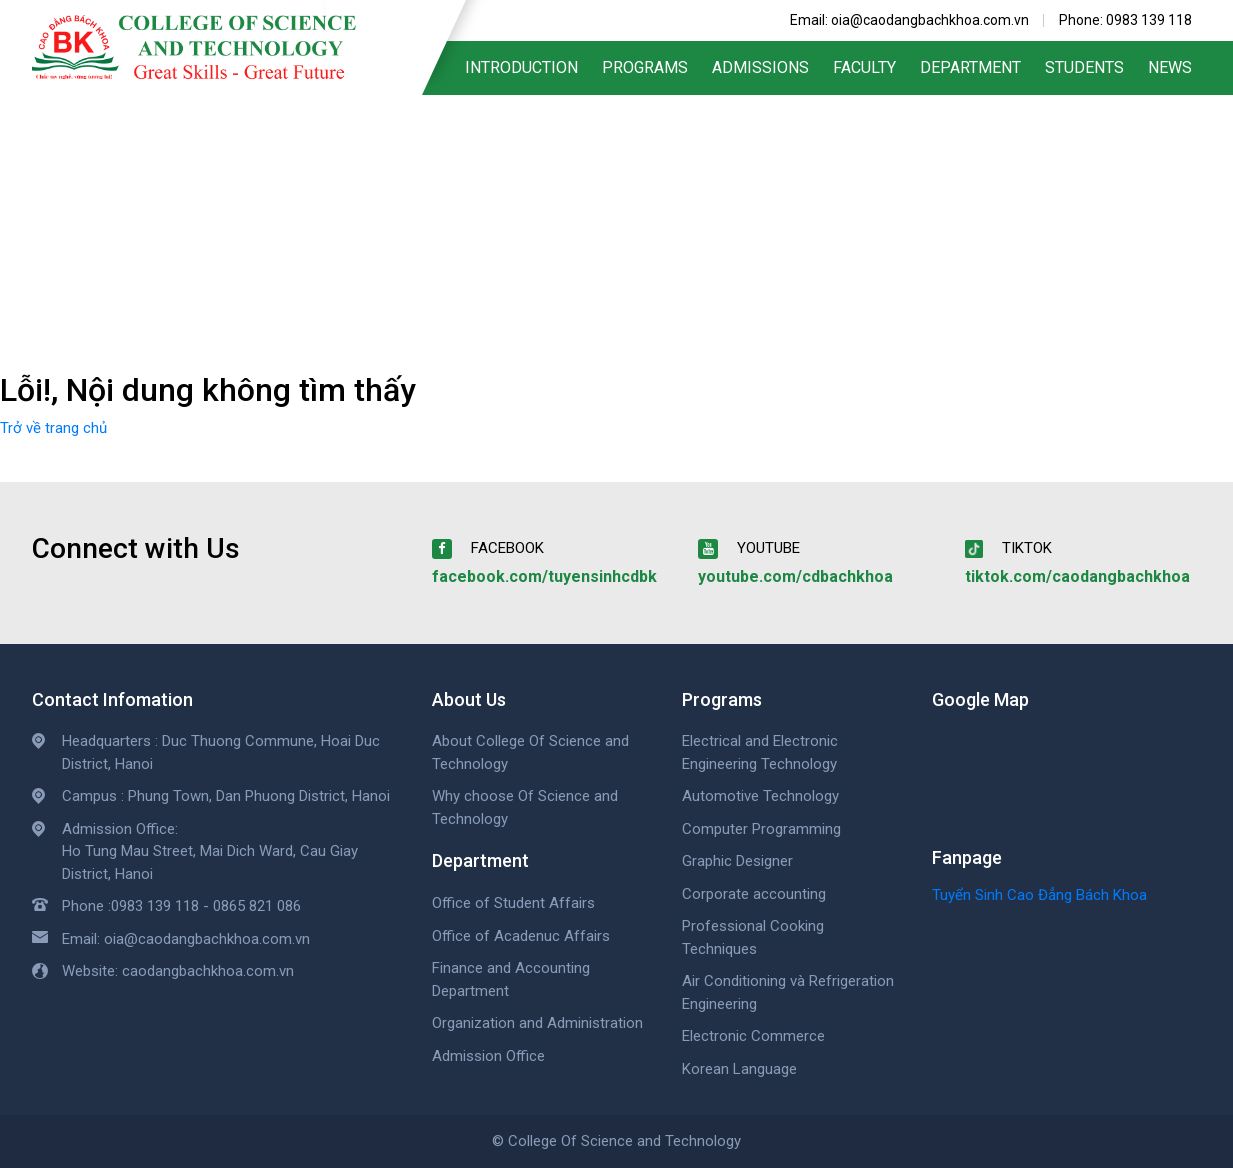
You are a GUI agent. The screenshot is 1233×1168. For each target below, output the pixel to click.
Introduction (521, 67)
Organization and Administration (537, 1023)
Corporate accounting (754, 894)
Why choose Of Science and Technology (525, 807)
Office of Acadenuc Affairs (521, 936)
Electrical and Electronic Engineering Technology (760, 752)
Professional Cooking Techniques (753, 937)
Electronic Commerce (753, 1036)
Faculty (864, 67)
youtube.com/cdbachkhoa (795, 576)
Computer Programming (761, 829)
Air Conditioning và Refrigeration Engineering (788, 992)
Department (970, 67)
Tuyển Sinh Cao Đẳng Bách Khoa (1039, 895)
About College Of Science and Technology (530, 752)
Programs (645, 67)
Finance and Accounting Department (511, 979)
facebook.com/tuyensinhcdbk (544, 576)
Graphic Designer (737, 861)
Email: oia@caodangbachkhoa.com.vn (909, 20)
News (1170, 67)
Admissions (760, 67)
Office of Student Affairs (513, 903)
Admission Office (488, 1056)
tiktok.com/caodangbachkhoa (1077, 576)
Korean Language (739, 1069)
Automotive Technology (760, 796)
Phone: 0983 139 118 (1125, 20)
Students (1084, 67)
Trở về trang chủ (53, 428)
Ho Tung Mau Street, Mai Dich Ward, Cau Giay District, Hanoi (210, 862)
